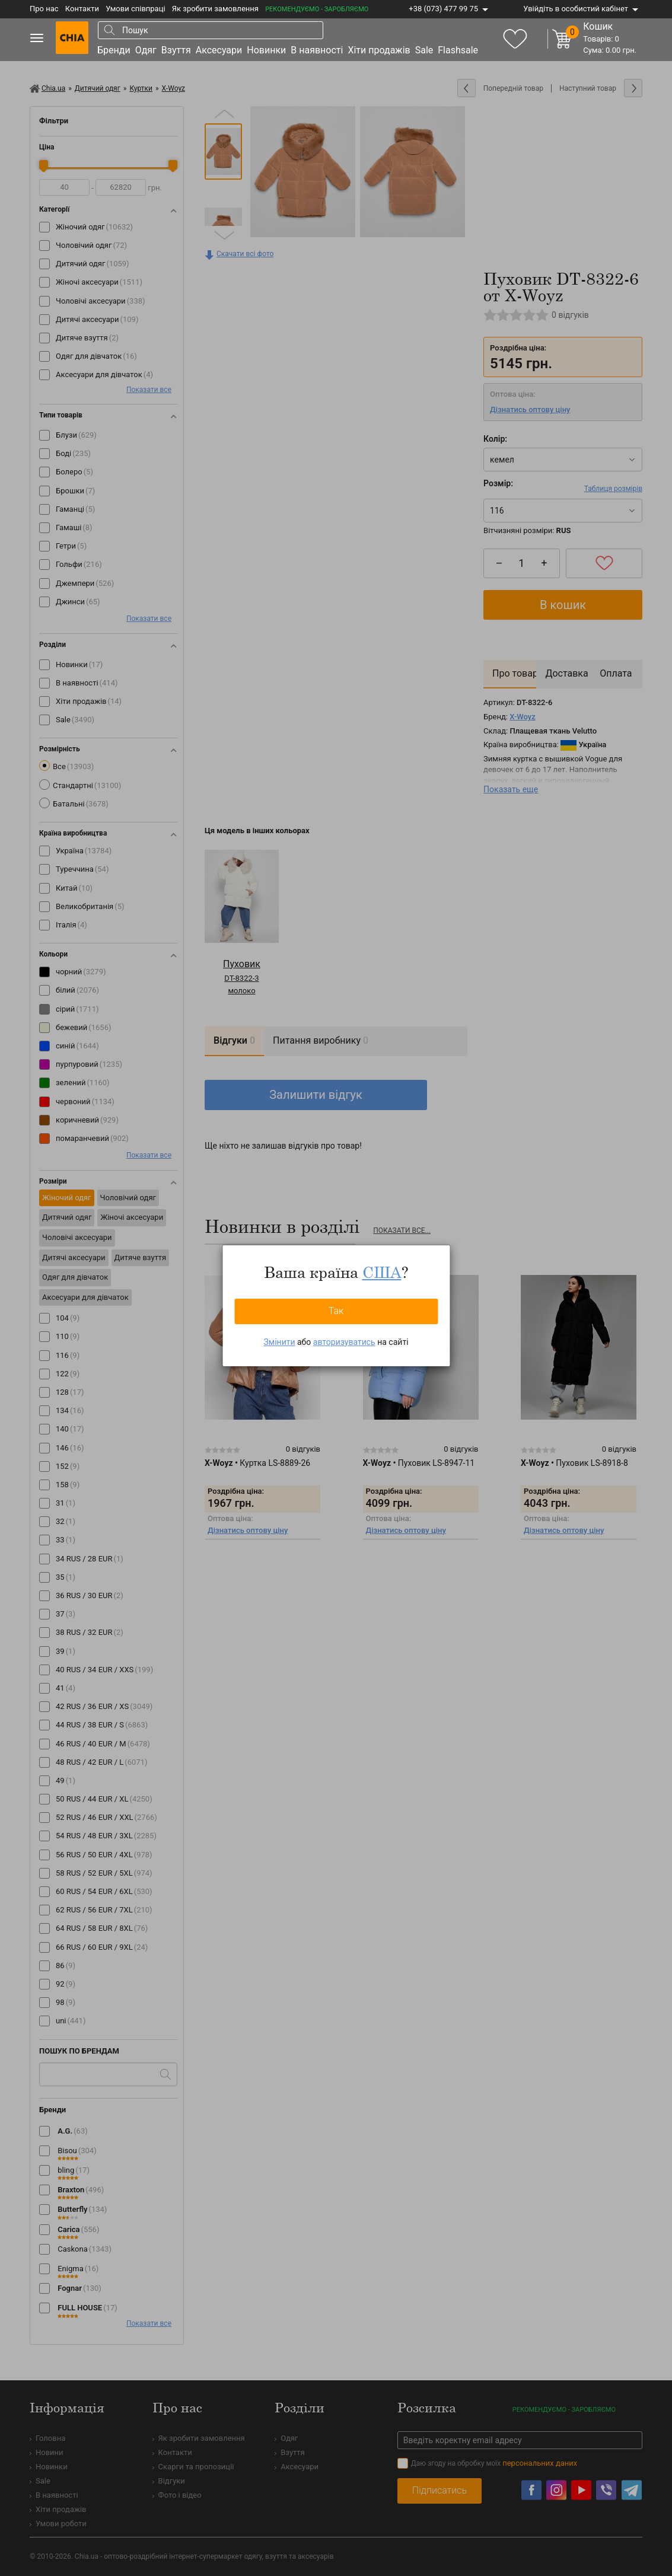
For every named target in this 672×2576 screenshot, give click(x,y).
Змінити (279, 1342)
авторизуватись (344, 1342)
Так (336, 1310)
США (382, 1272)
